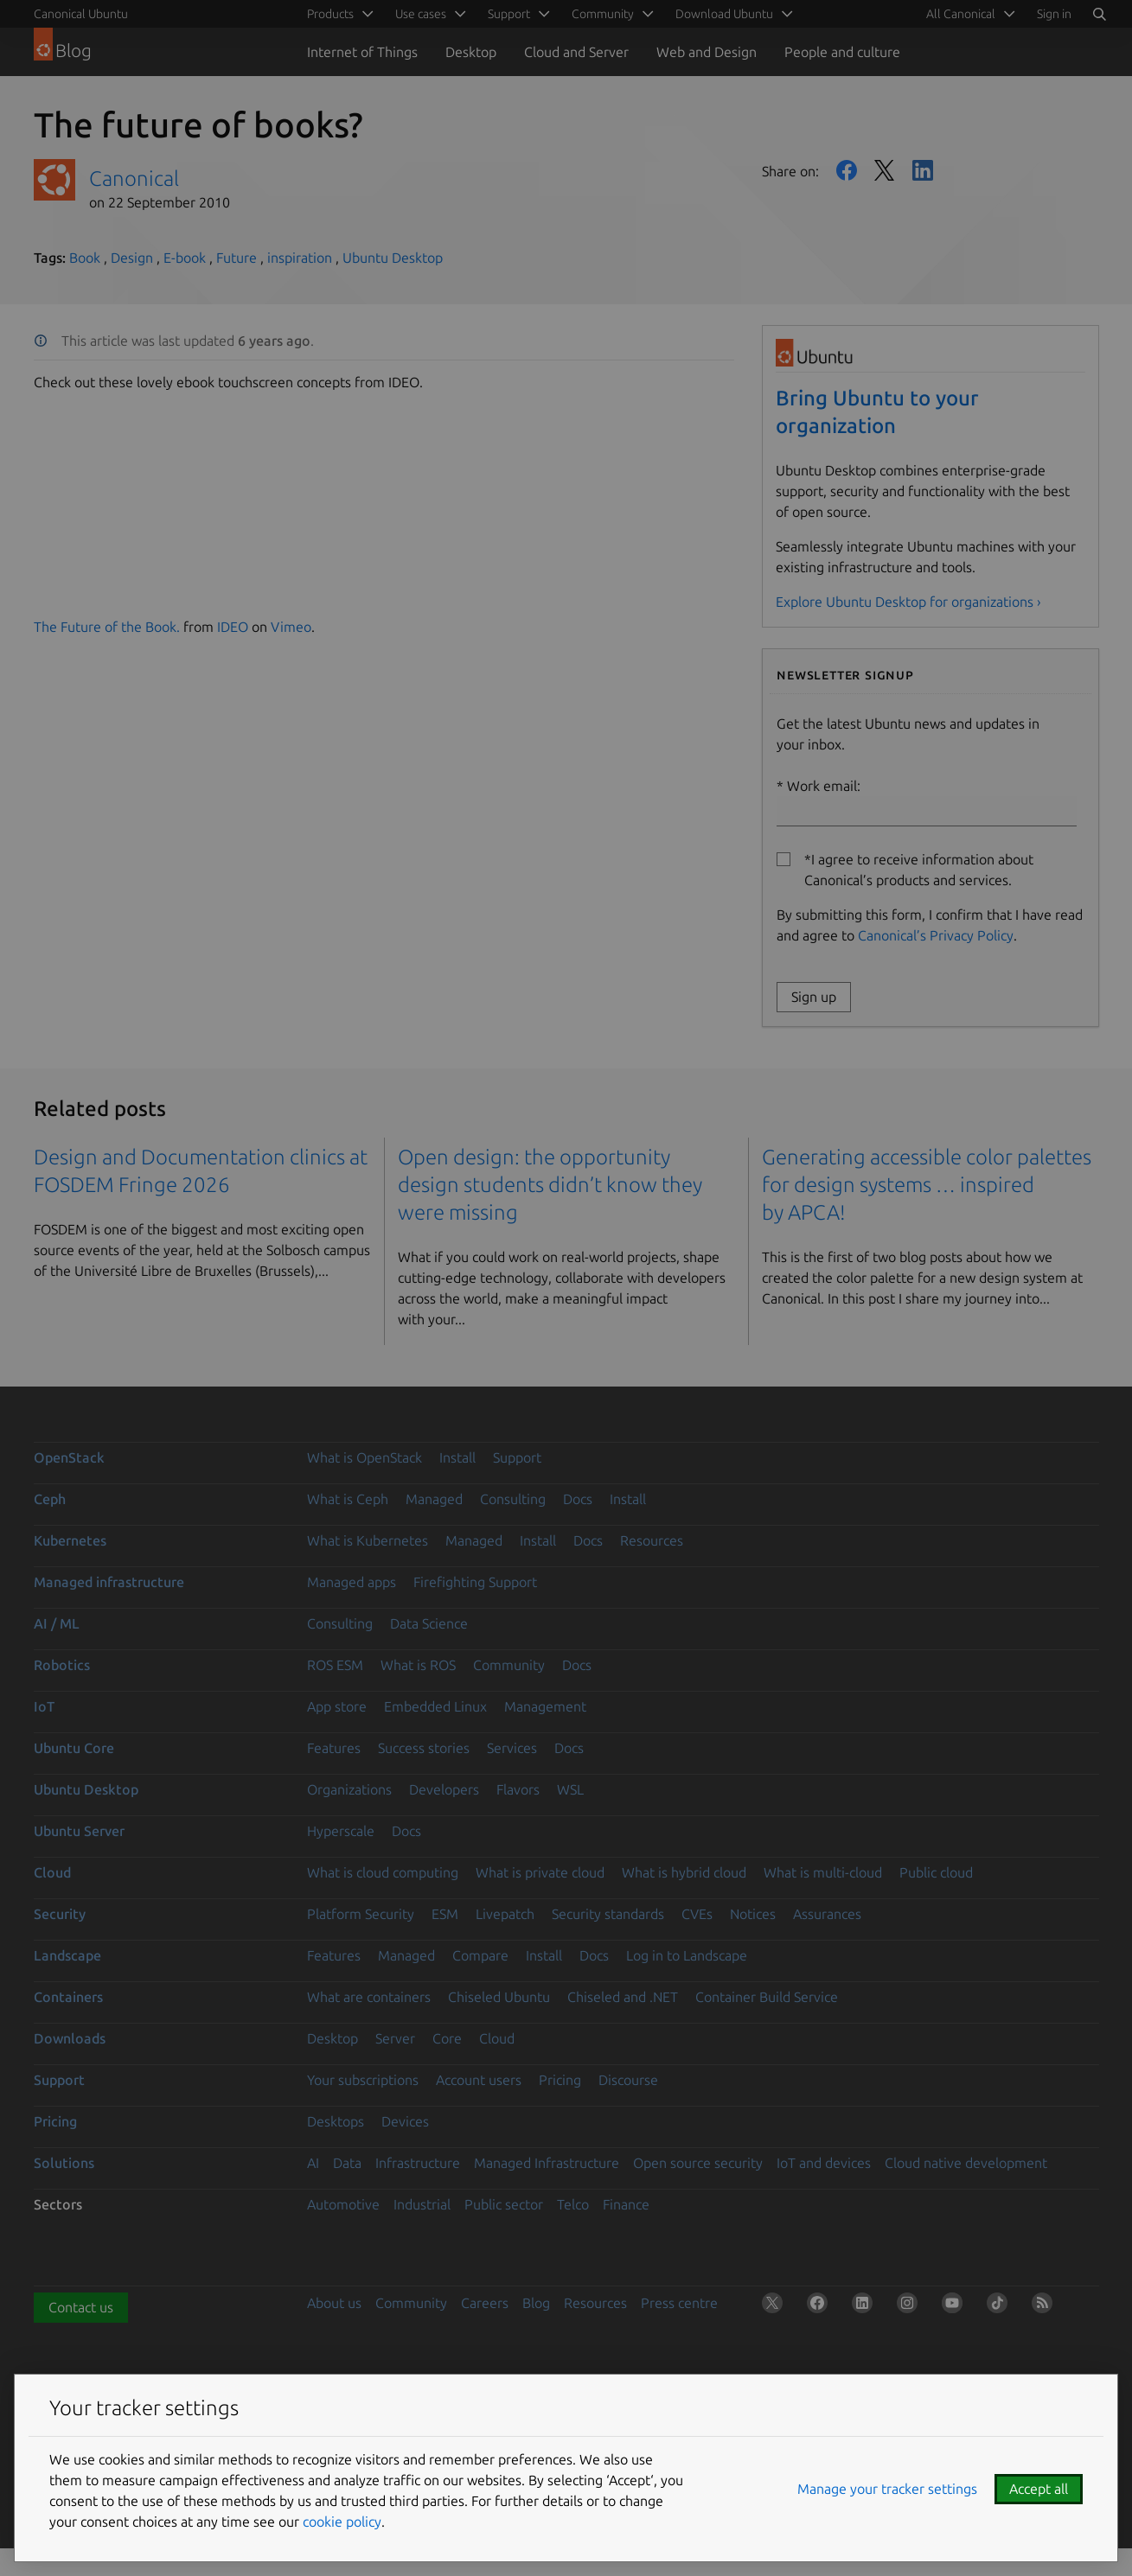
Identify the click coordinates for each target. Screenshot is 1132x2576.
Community (509, 1665)
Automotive (343, 2204)
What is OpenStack (364, 1457)
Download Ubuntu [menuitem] (724, 14)
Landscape (67, 1955)
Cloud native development (966, 2163)
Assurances (827, 1914)
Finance (626, 2204)
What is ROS (418, 1665)
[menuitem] (967, 14)
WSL (570, 1789)
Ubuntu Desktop (392, 257)
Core (447, 2038)
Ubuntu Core (74, 1748)
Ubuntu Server (79, 1831)
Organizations (349, 1789)
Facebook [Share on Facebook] (846, 170)
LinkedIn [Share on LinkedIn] (922, 170)
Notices (753, 1914)
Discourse (628, 2080)
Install (457, 1457)
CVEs (697, 1914)
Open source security (698, 2163)
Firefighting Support (475, 1582)
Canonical (134, 178)
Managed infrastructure (109, 1582)
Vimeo (291, 626)
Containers (68, 1997)
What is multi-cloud (823, 1872)
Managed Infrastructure (546, 2163)
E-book (184, 257)
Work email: (927, 802)
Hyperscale (340, 1831)
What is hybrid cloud (684, 1872)
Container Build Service (766, 1997)
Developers (444, 1789)
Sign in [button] (1054, 14)
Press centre (679, 2303)
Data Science (429, 1623)
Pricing (560, 2080)
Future (236, 257)
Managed (434, 1499)
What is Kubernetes (367, 1540)
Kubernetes (70, 1540)
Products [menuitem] (330, 14)
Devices (405, 2121)
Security (60, 1914)
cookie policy (342, 2521)
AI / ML (57, 1623)
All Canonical (960, 14)
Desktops (335, 2121)
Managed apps (351, 1582)
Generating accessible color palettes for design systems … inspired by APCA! (926, 1184)
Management (545, 1706)
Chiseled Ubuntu (499, 1997)
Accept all (1038, 2488)
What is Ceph (347, 1499)
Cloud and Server (576, 52)
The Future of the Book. (107, 626)
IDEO (232, 626)
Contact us (80, 2307)
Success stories (424, 1748)
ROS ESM (335, 1665)
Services (512, 1748)
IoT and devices (824, 2163)
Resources (651, 1540)
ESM (445, 1914)
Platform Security (360, 1914)
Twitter (884, 170)
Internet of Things (362, 52)
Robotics (62, 1665)
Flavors (518, 1789)
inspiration (299, 257)
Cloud (52, 1872)
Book (84, 257)
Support (517, 1457)
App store (337, 1706)
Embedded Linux (435, 1706)
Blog (536, 2303)
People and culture (842, 52)
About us (334, 2303)
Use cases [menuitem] (420, 14)
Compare (480, 1955)
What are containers (369, 1997)
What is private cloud (540, 1872)
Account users (478, 2080)
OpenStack (69, 1457)
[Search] (1099, 14)
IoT (44, 1706)
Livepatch (505, 1914)
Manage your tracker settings (887, 2488)
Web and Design (706, 52)
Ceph (50, 1499)
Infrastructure (417, 2163)
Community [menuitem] (603, 14)
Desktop (470, 52)
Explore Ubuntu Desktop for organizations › (908, 601)
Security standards (608, 1914)
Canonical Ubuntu (81, 14)
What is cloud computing (382, 1872)
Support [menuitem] (509, 14)
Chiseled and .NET (622, 1997)
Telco (573, 2204)
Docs (577, 1499)
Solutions (64, 2163)
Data (347, 2163)
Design (132, 257)
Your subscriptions (363, 2080)
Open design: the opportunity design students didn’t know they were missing (550, 1184)
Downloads (70, 2038)
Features (334, 1748)
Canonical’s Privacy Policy (936, 935)
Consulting (513, 1499)
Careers (484, 2303)
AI (313, 2163)
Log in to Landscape (686, 1955)
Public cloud (936, 1872)
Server (395, 2038)
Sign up (813, 996)
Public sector (503, 2204)
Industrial (422, 2204)
